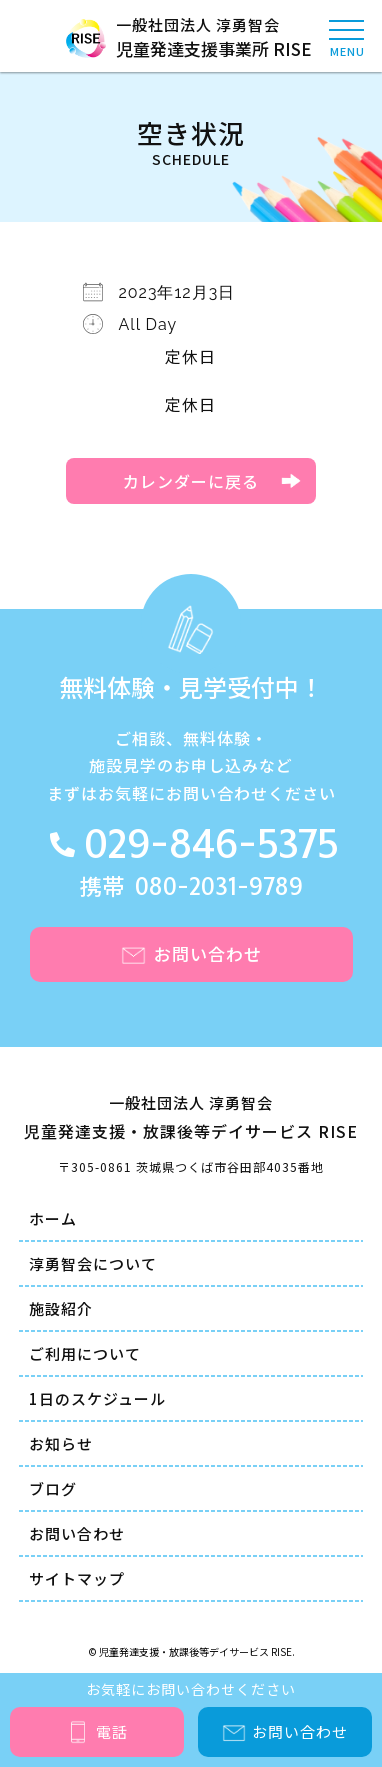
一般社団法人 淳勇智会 (191, 37)
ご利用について (85, 1353)
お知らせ (61, 1443)
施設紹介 (61, 1308)
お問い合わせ (77, 1533)
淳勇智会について (93, 1263)
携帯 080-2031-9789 (191, 887)
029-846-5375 (211, 846)
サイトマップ (77, 1578)
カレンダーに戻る (191, 481)
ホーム (53, 1218)
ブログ (53, 1488)
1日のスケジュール (97, 1398)
